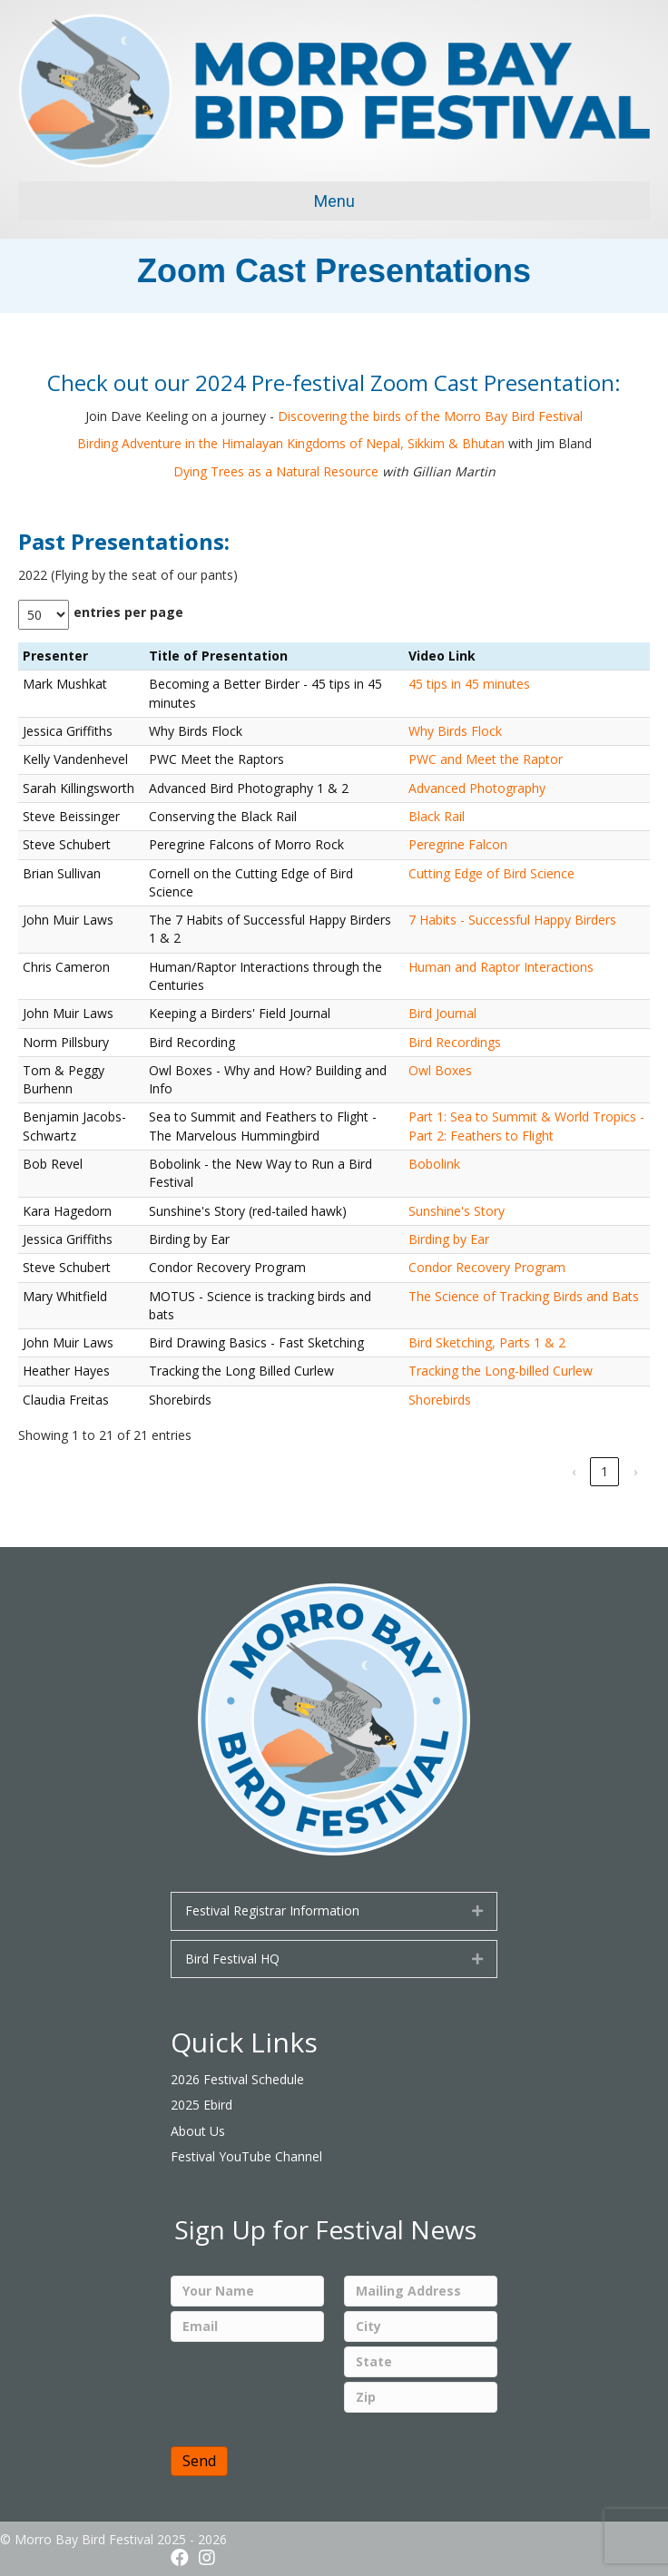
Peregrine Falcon (457, 844)
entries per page (128, 612)
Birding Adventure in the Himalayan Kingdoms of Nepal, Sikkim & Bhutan (291, 443)
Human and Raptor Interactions (501, 966)
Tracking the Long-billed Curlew (500, 1370)
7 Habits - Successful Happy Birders (512, 919)
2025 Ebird (201, 2104)
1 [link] (604, 1471)
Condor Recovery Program (486, 1267)
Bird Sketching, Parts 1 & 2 (486, 1342)
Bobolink (434, 1163)
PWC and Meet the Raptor (485, 759)
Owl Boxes (440, 1070)
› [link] (635, 1471)
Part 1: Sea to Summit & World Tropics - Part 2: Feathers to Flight (526, 1125)
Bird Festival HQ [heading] (232, 1958)
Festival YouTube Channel (246, 2156)
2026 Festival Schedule (237, 2079)
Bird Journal (442, 1013)
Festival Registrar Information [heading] (272, 1910)
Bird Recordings (454, 1042)
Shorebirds (439, 1399)
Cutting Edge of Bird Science (491, 873)
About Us (198, 2131)
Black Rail (436, 816)
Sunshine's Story (456, 1210)
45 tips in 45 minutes (469, 683)
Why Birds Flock (455, 730)
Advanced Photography (476, 788)
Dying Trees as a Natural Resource (275, 471)
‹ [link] (573, 1471)
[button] (477, 1911)
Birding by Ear (448, 1239)
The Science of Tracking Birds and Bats (523, 1296)
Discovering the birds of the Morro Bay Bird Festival (430, 416)
